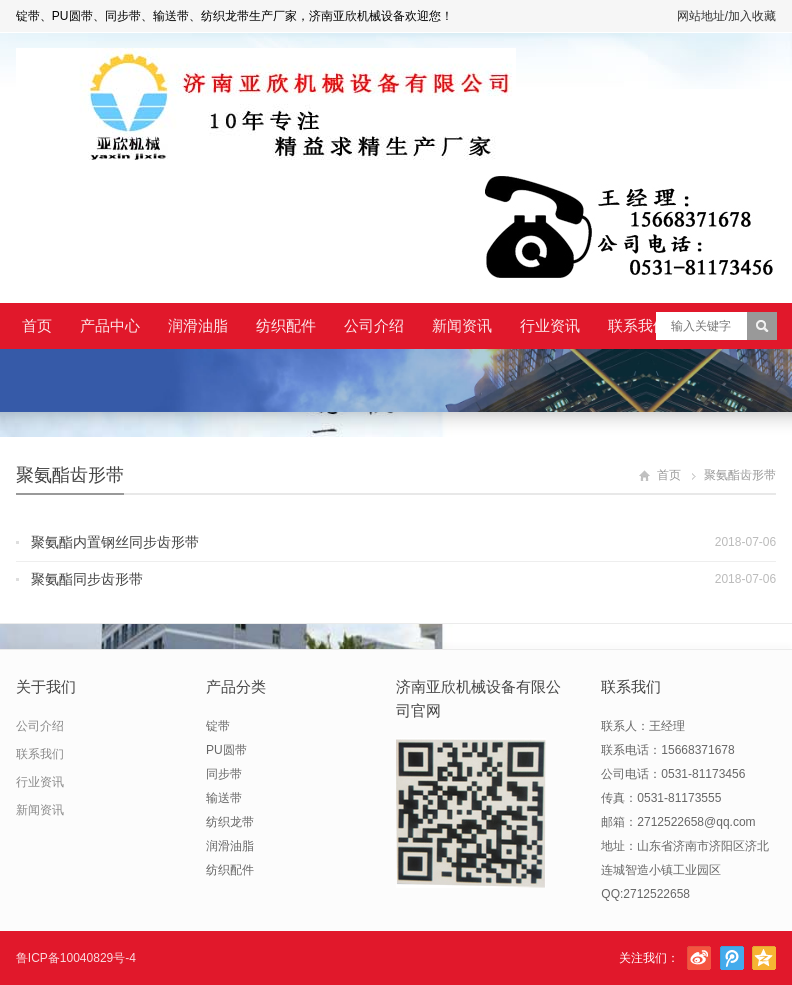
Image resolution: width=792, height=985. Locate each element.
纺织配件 (286, 325)
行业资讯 (550, 325)
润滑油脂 (198, 325)
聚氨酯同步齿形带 (87, 579)
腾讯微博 (732, 958)
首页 (37, 325)
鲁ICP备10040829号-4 (76, 958)
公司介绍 (374, 325)
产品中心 (110, 325)
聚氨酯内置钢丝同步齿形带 (115, 542)
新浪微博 (699, 958)
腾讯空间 (764, 958)
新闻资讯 (462, 325)
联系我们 (638, 325)
